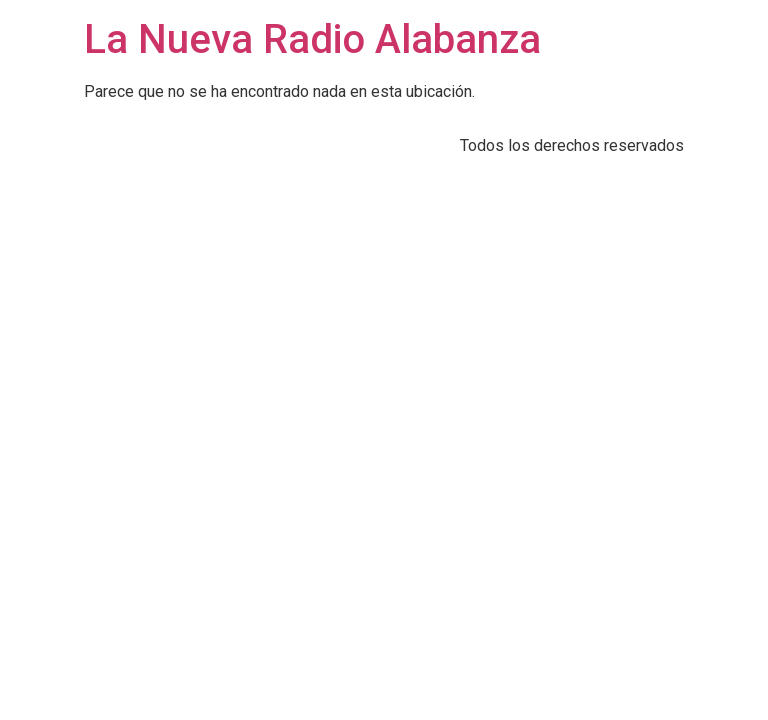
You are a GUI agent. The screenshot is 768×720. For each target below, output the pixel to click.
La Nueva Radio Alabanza (312, 39)
